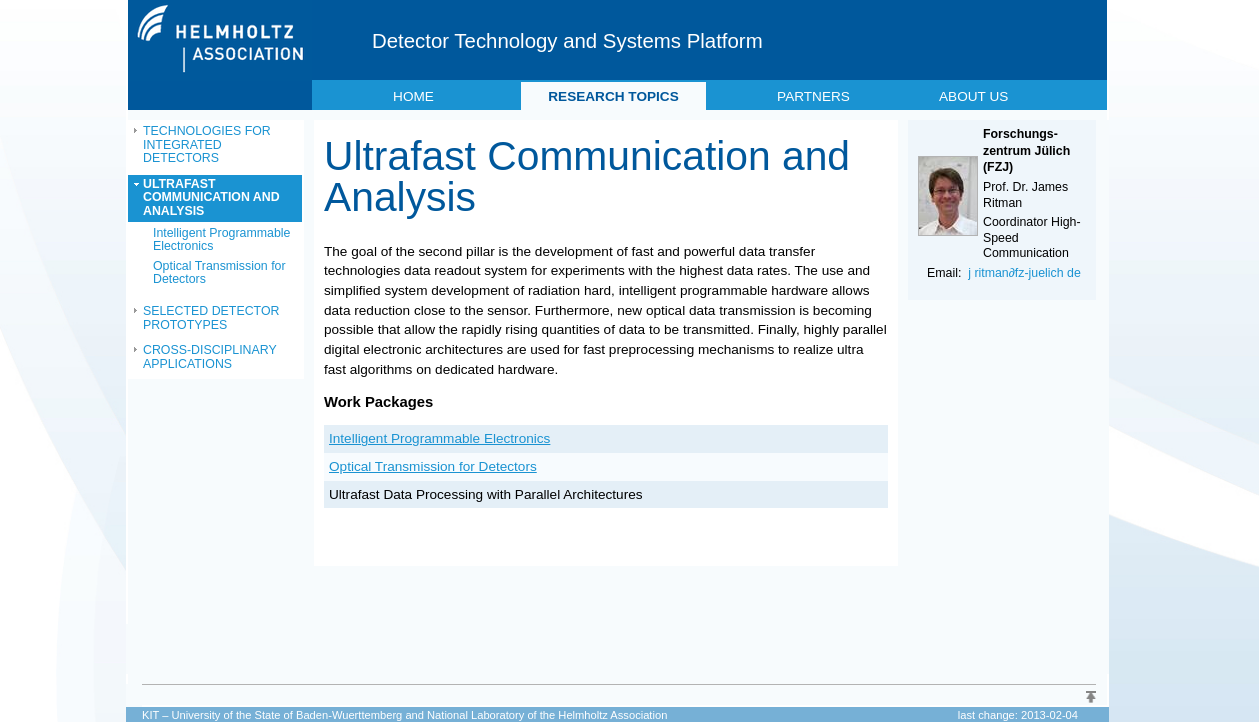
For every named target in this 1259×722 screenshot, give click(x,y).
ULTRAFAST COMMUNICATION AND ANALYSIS (211, 197)
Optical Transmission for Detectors (219, 273)
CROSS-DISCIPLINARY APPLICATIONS (210, 357)
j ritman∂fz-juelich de (1024, 273)
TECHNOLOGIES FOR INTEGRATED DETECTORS (207, 144)
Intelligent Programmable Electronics (221, 240)
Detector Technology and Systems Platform (567, 41)
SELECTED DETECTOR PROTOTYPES (211, 318)
